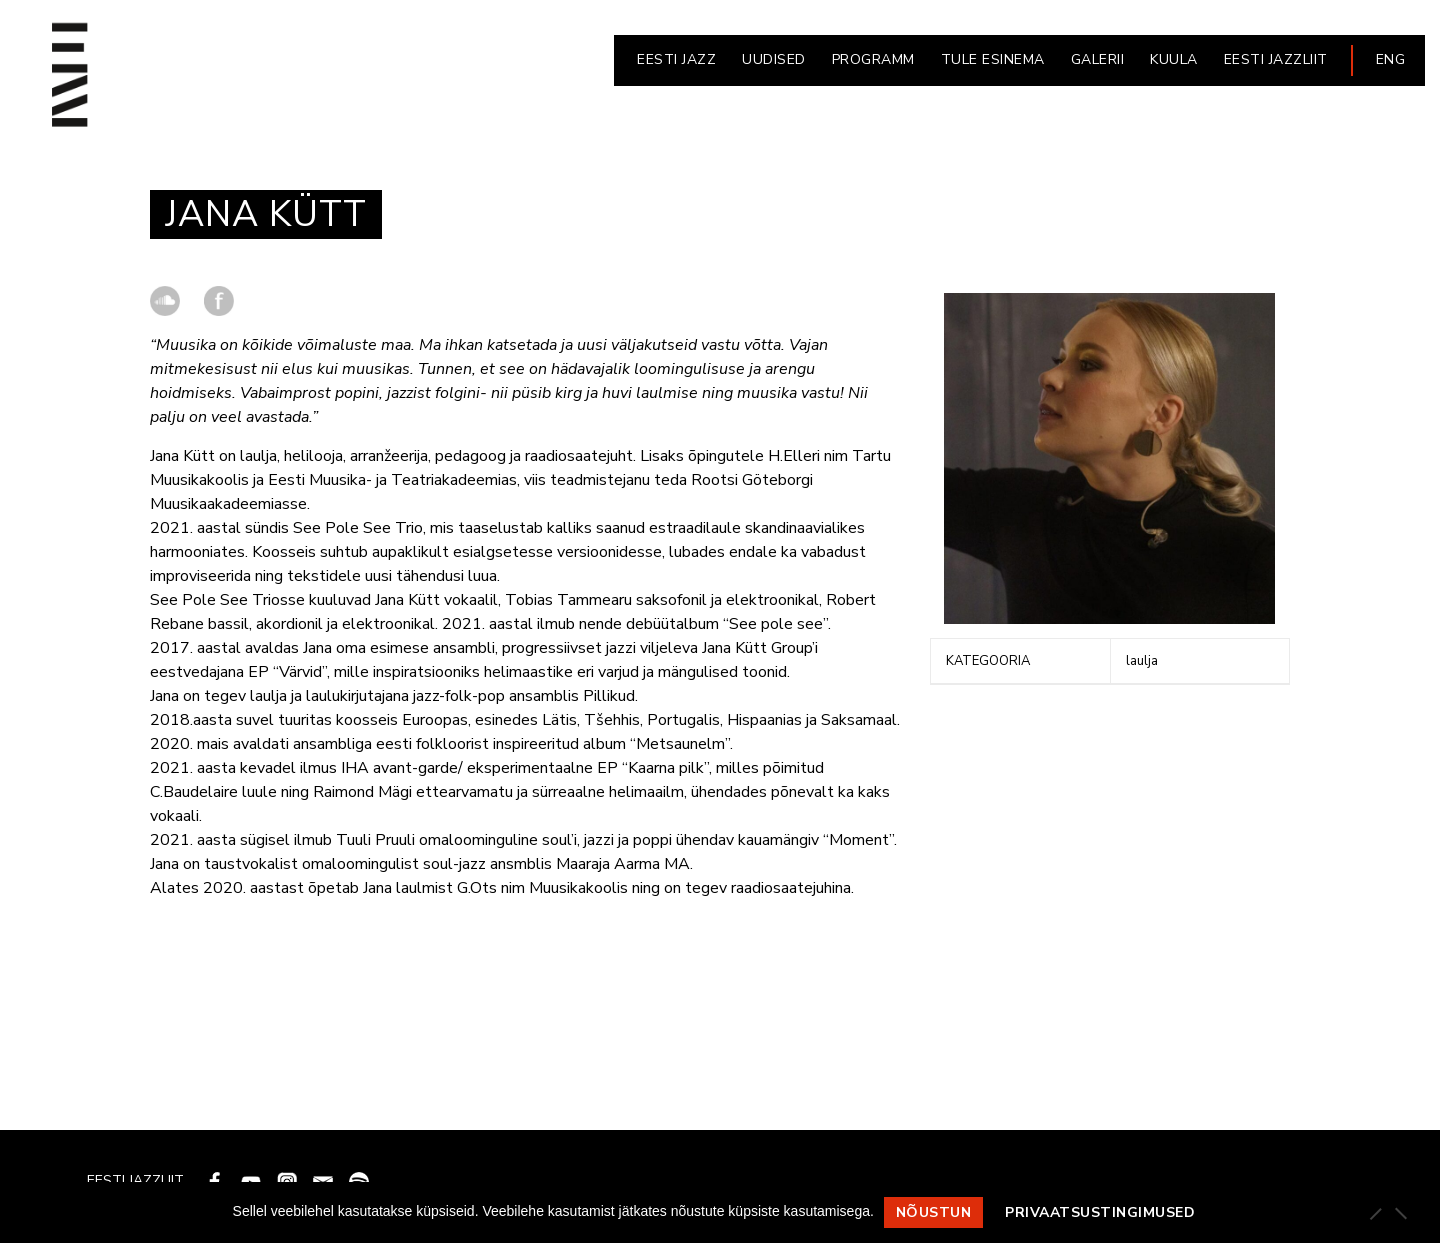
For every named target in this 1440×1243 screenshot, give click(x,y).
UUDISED (774, 59)
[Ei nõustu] (1400, 1213)
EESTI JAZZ (676, 59)
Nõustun (934, 1212)
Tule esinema (993, 59)
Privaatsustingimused (1100, 1212)
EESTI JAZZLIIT (1276, 59)
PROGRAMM (873, 59)
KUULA (1174, 59)
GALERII (1098, 59)
